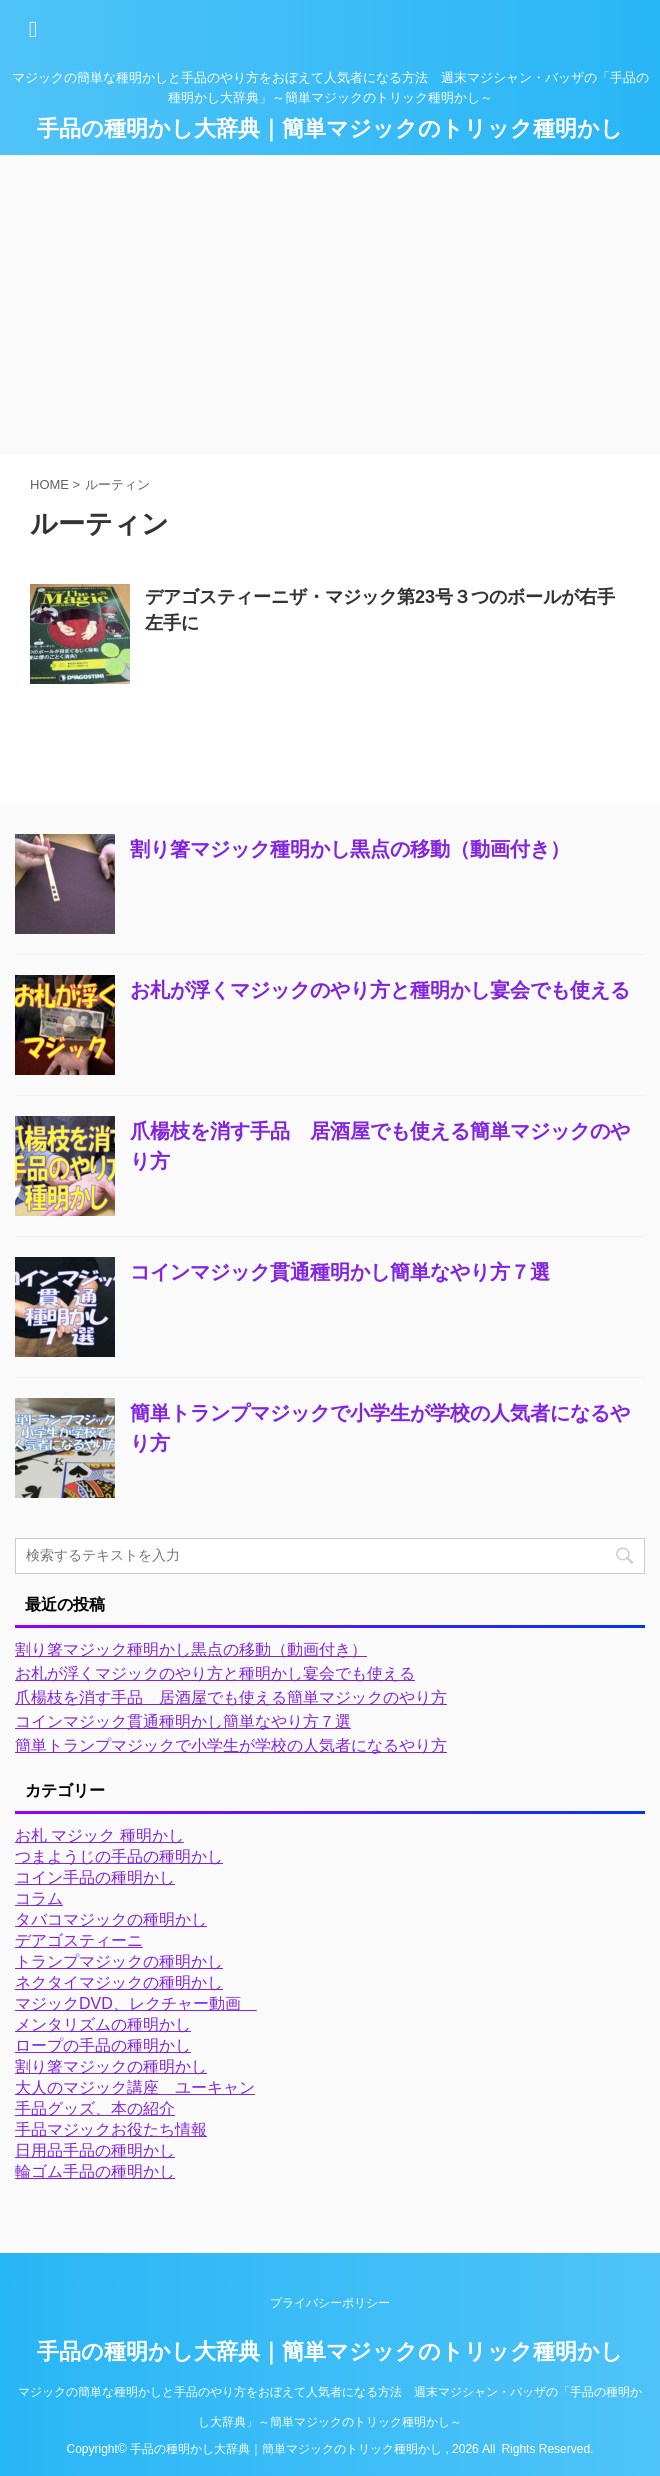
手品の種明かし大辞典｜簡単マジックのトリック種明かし (330, 128)
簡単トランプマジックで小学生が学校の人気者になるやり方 (231, 1745)
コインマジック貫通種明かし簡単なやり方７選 (340, 1272)
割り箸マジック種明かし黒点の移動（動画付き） (350, 849)
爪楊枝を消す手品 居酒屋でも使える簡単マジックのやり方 (231, 1697)
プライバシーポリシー (330, 2303)
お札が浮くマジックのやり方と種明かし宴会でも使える (380, 990)
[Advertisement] (330, 305)
